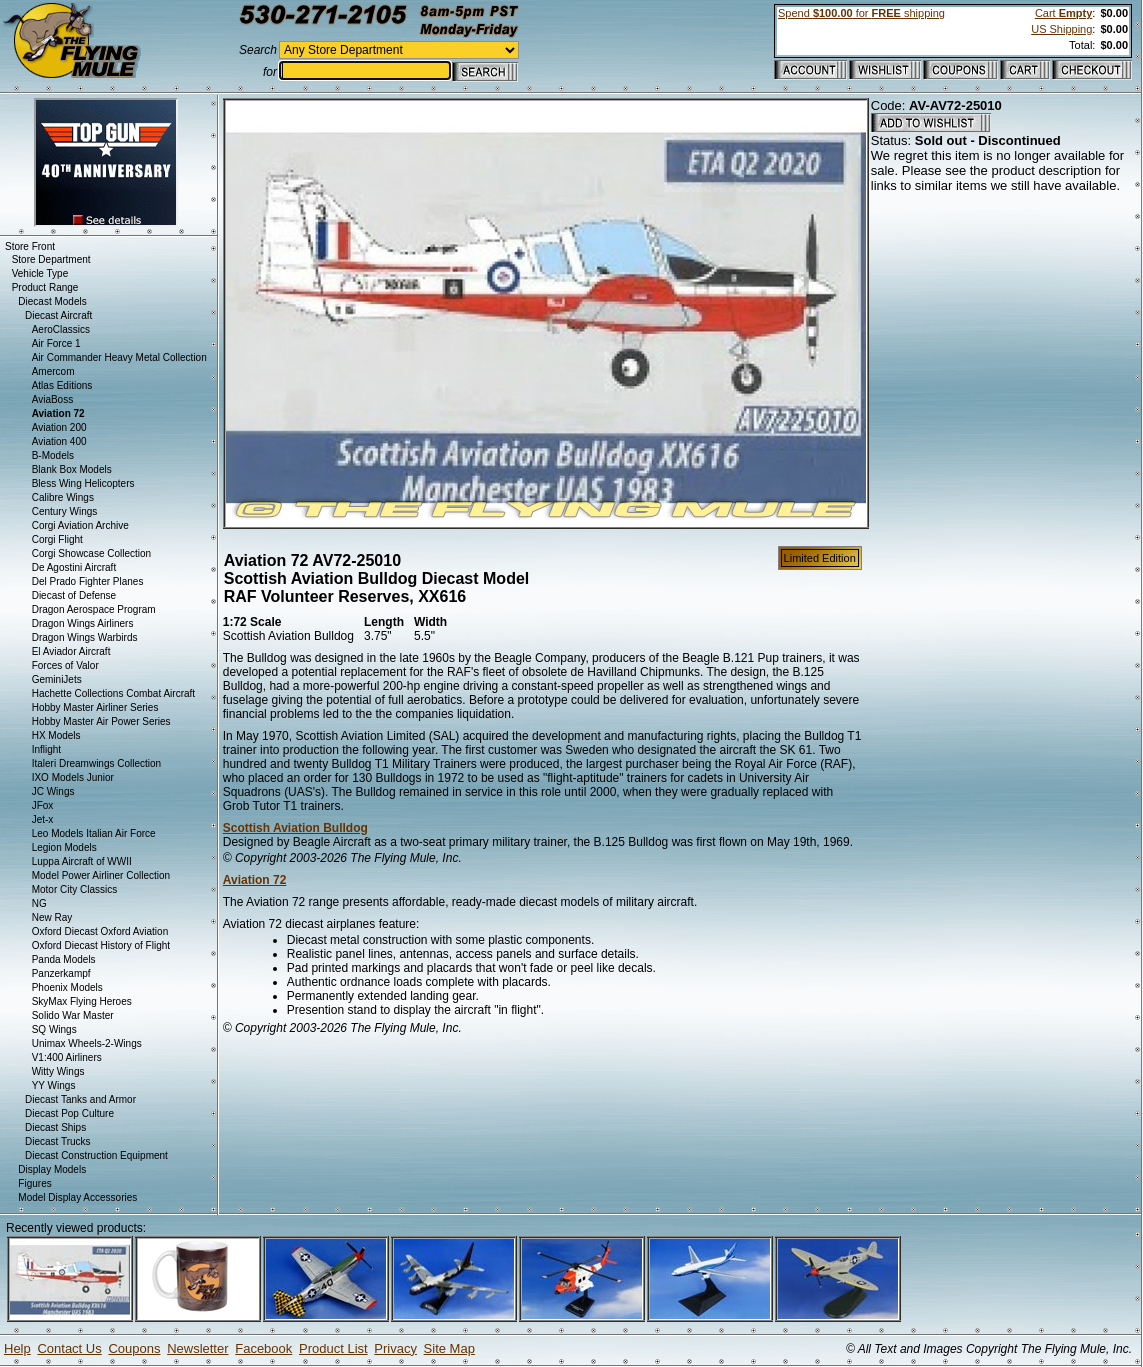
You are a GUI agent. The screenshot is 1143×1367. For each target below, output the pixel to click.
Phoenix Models (67, 987)
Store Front (30, 246)
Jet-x (43, 819)
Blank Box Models (72, 469)
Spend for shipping (861, 13)
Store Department (51, 259)
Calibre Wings (63, 497)
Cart (1063, 13)
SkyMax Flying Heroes (82, 1001)
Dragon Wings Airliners (83, 623)
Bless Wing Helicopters (83, 483)
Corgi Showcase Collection (92, 553)
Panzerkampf (61, 973)
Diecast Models (52, 301)
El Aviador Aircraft (71, 651)
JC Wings (53, 791)
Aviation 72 (255, 880)
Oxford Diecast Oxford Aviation (100, 931)
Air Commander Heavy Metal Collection (119, 357)
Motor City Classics (75, 889)
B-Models (53, 455)
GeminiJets (57, 679)
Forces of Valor (65, 665)
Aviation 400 (59, 441)
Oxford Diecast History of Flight (101, 945)
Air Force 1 (56, 343)
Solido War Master (73, 1015)
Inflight (46, 749)
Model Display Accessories (77, 1197)
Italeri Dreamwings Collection (97, 763)
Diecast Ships (55, 1127)
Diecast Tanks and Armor (80, 1099)
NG (39, 903)
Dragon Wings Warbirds (85, 637)
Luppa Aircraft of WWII (82, 861)
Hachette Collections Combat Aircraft (113, 693)
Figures (34, 1183)
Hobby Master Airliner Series (95, 707)
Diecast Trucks (58, 1141)
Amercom (53, 371)
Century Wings (65, 511)
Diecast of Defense (74, 595)
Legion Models (64, 847)
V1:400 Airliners (67, 1057)
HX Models (56, 735)
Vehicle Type (40, 273)
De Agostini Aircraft (74, 567)
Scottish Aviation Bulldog (295, 828)
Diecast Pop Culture (69, 1113)
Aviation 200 (59, 427)
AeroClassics (61, 329)
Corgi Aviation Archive (80, 525)
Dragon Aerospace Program (94, 609)
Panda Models (64, 959)
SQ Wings (54, 1029)
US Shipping (1061, 29)
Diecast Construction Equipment (96, 1155)
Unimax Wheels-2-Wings (87, 1043)
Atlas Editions (62, 385)
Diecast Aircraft (58, 315)
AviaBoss (53, 399)
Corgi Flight (57, 539)
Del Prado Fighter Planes (88, 581)
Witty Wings (58, 1071)
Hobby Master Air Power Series (101, 721)
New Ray (52, 917)
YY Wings (54, 1085)
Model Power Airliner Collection (101, 875)
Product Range (45, 287)
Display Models (52, 1169)
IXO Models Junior (73, 777)
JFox (43, 805)
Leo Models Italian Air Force (94, 833)
